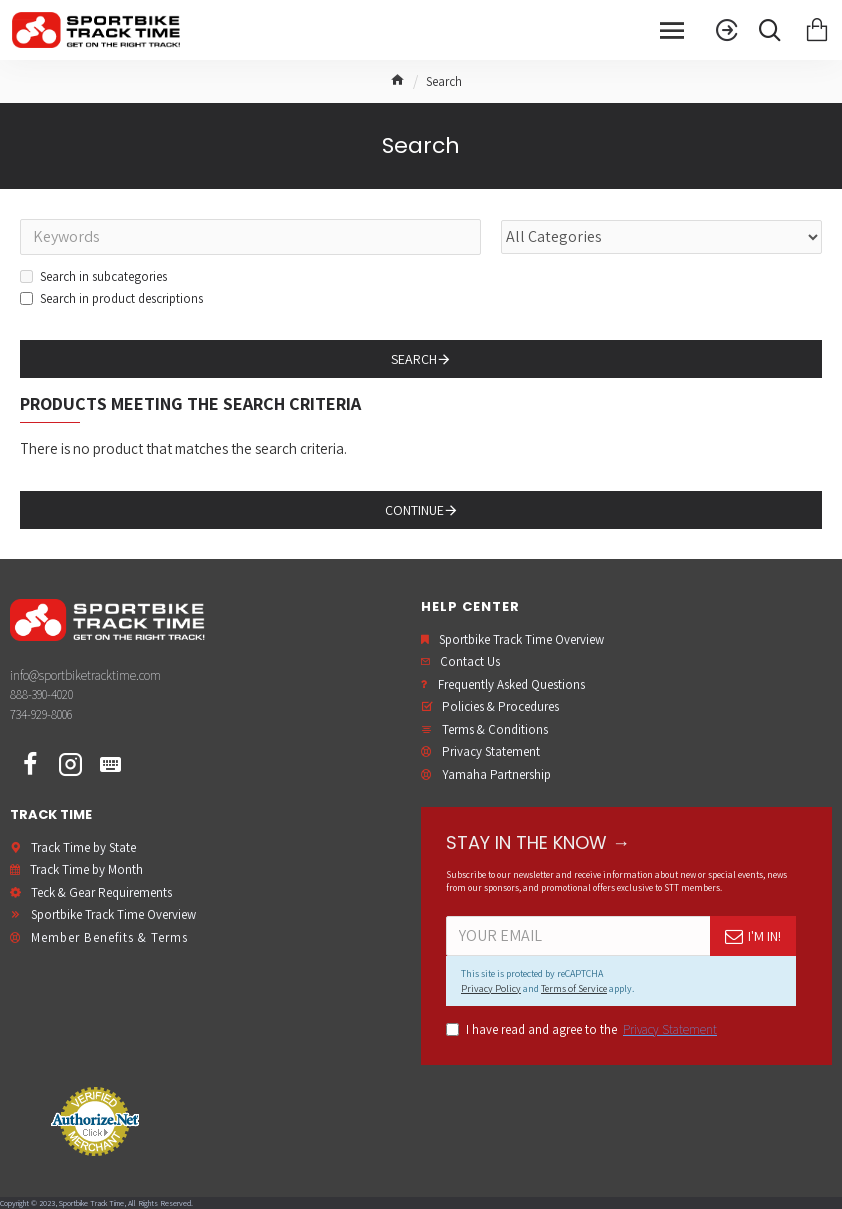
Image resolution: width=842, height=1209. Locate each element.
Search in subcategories (93, 276)
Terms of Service (574, 988)
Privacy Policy (491, 988)
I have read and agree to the (583, 1030)
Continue (414, 510)
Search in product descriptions (111, 298)
